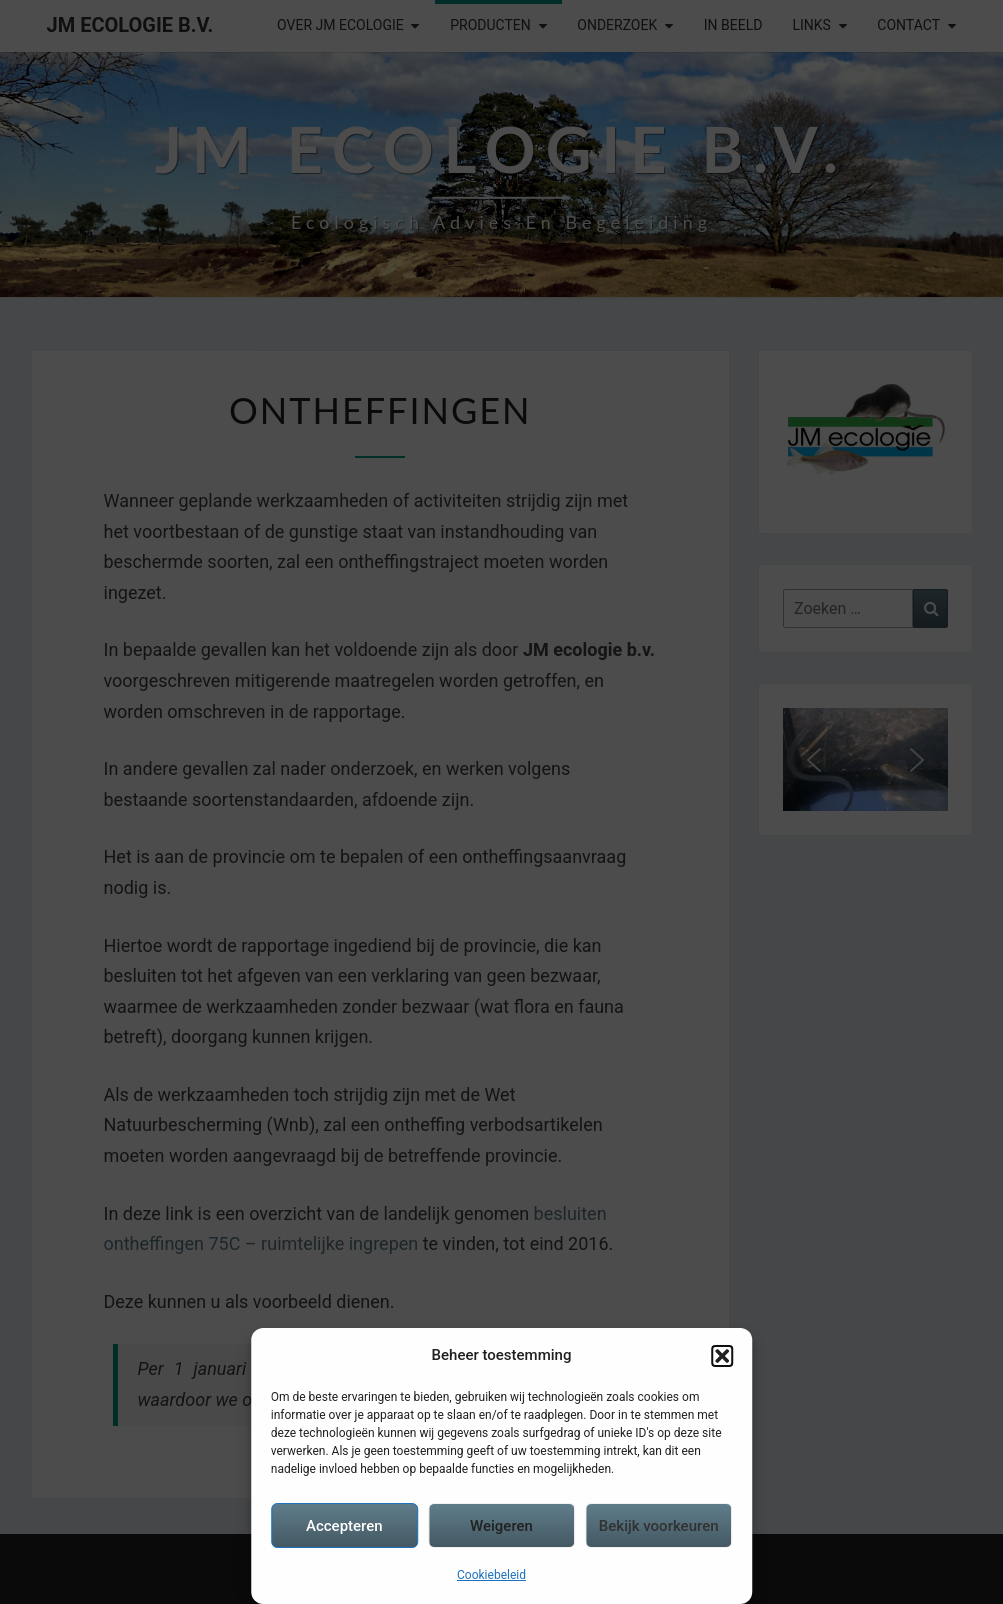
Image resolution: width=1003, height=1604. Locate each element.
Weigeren (501, 1526)
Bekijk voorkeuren (659, 1526)
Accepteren (344, 1526)
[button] (722, 1356)
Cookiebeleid (491, 1575)
